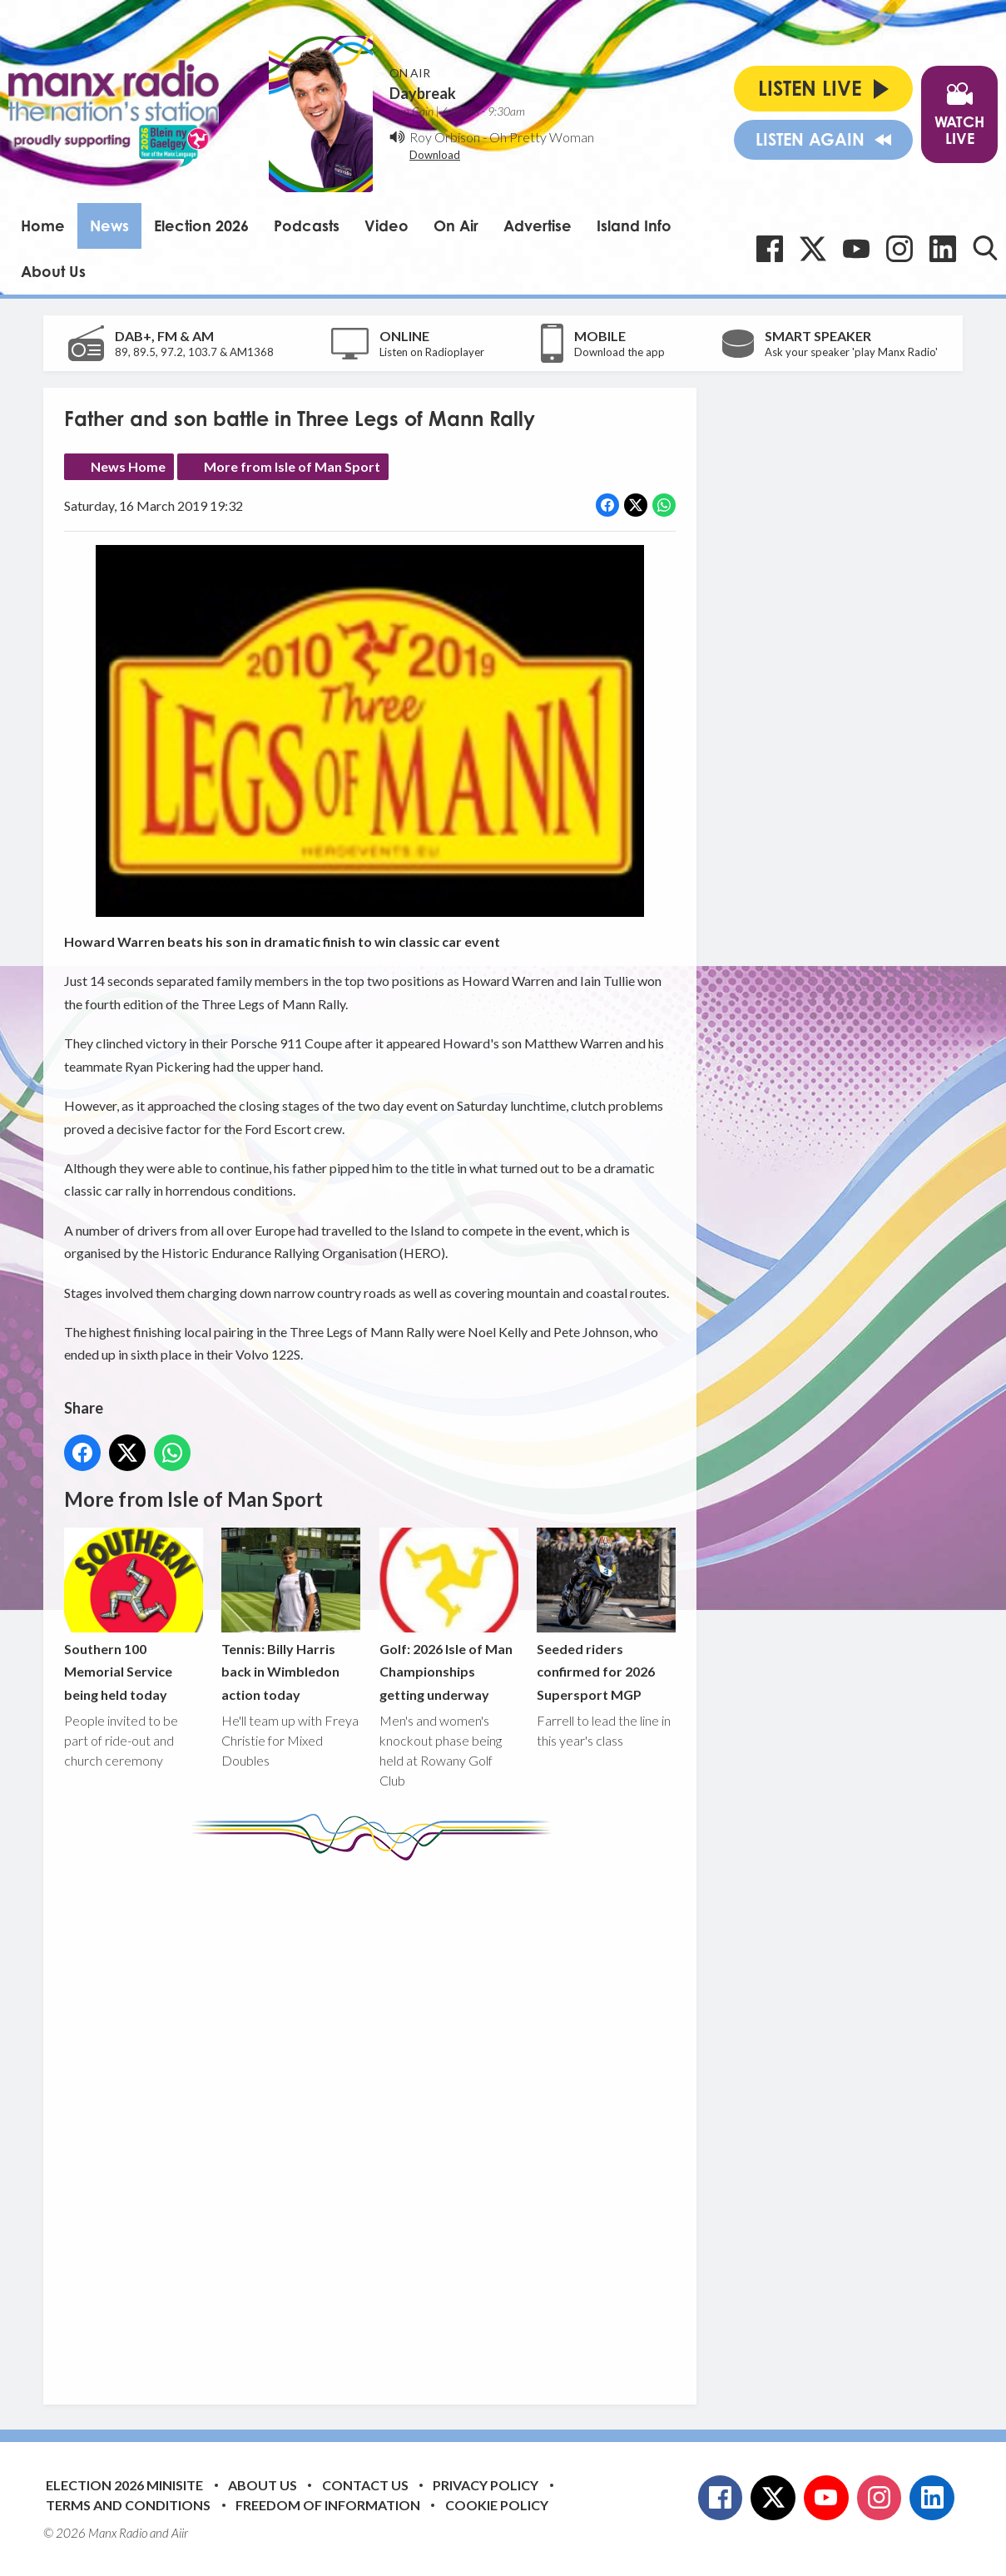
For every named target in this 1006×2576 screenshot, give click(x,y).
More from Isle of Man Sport (292, 466)
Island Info (634, 225)
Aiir (179, 2532)
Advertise (537, 225)
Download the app (619, 352)
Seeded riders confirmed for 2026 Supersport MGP (606, 1615)
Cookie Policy (496, 2505)
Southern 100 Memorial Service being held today (133, 1615)
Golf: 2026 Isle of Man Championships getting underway (448, 1615)
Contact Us (365, 2485)
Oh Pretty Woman (541, 137)
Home (43, 225)
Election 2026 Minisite (124, 2485)
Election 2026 (201, 225)
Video (386, 225)
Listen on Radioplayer (431, 352)
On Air (456, 225)
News (109, 225)
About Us (53, 271)
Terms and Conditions (128, 2505)
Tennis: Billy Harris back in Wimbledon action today (290, 1615)
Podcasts (306, 225)
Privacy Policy (485, 2485)
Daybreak (422, 93)
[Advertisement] (376, 2120)
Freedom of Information (327, 2505)
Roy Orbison (444, 137)
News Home (128, 466)
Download (434, 154)
